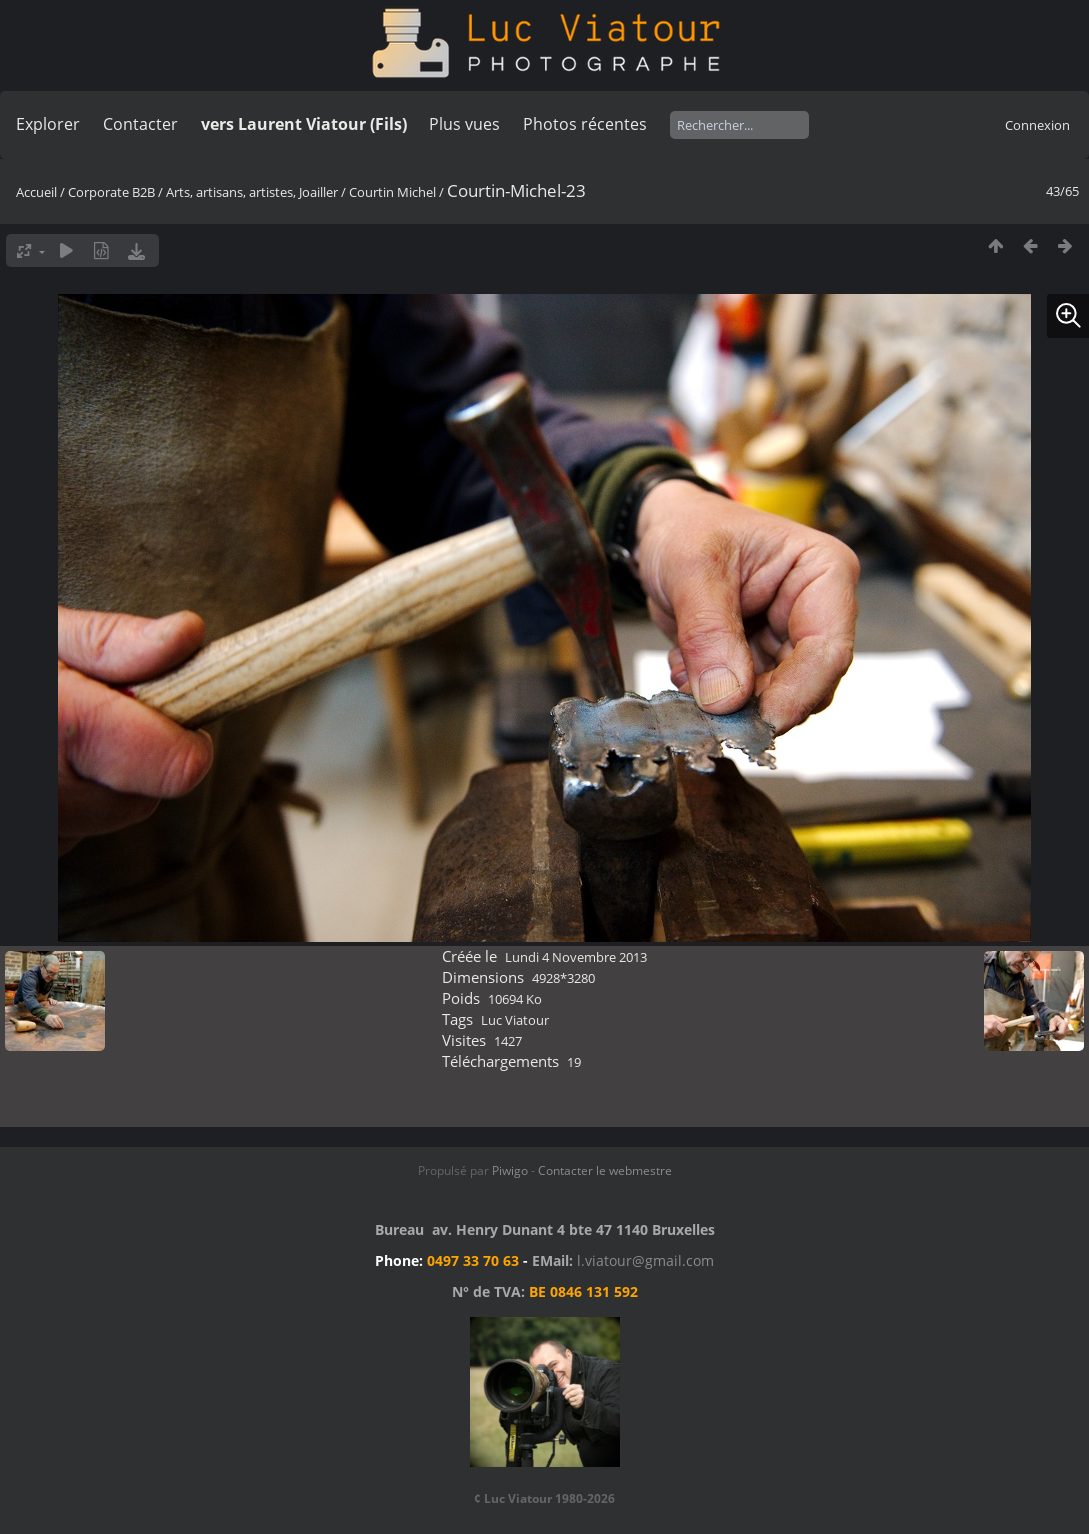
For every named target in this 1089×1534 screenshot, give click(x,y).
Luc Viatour (515, 1020)
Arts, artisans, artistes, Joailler (252, 192)
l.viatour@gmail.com (645, 1260)
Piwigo (510, 1170)
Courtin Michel (392, 192)
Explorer (48, 124)
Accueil (36, 192)
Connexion (1037, 125)
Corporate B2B (111, 192)
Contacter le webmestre (605, 1170)
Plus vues (464, 124)
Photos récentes (585, 124)
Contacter (140, 124)
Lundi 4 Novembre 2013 (576, 957)
